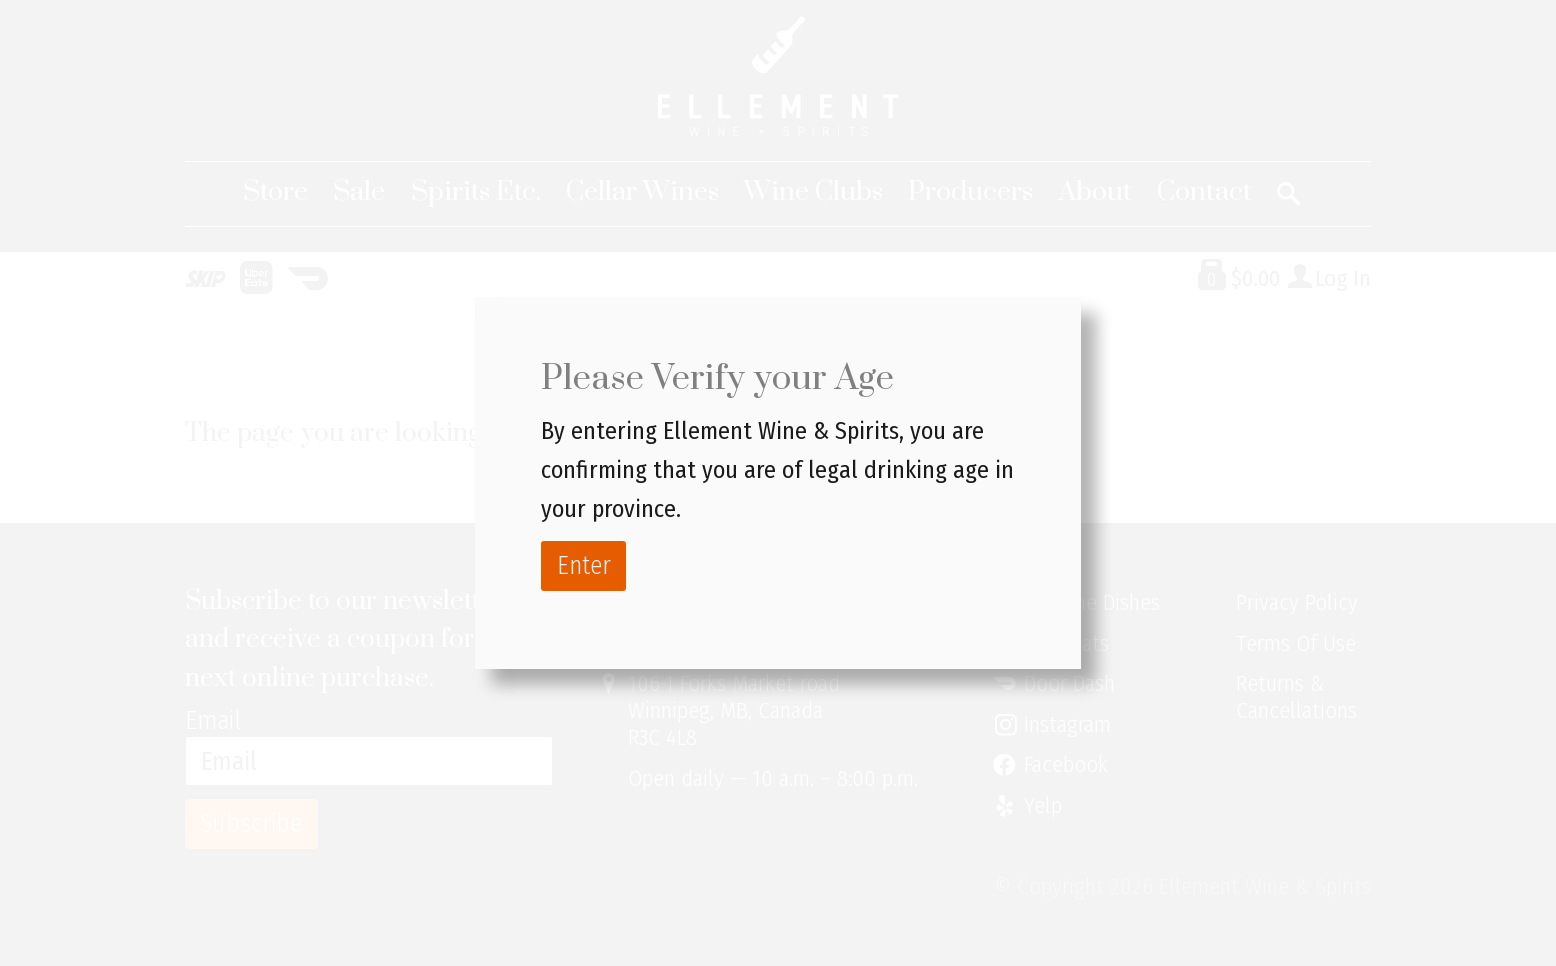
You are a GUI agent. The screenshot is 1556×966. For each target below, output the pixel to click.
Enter (584, 565)
